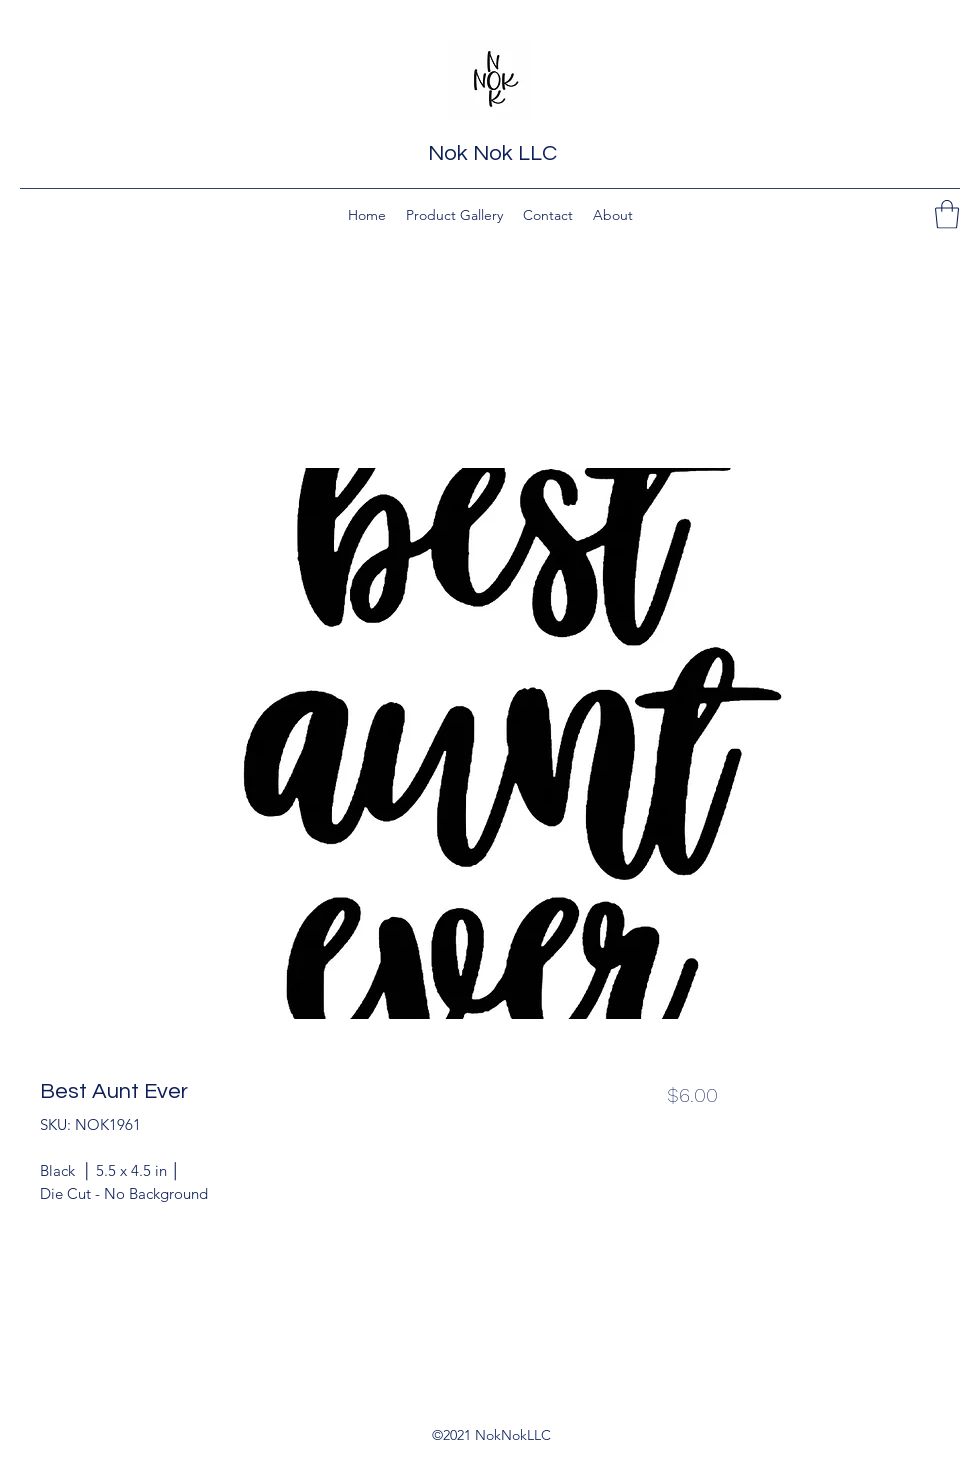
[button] (947, 214)
